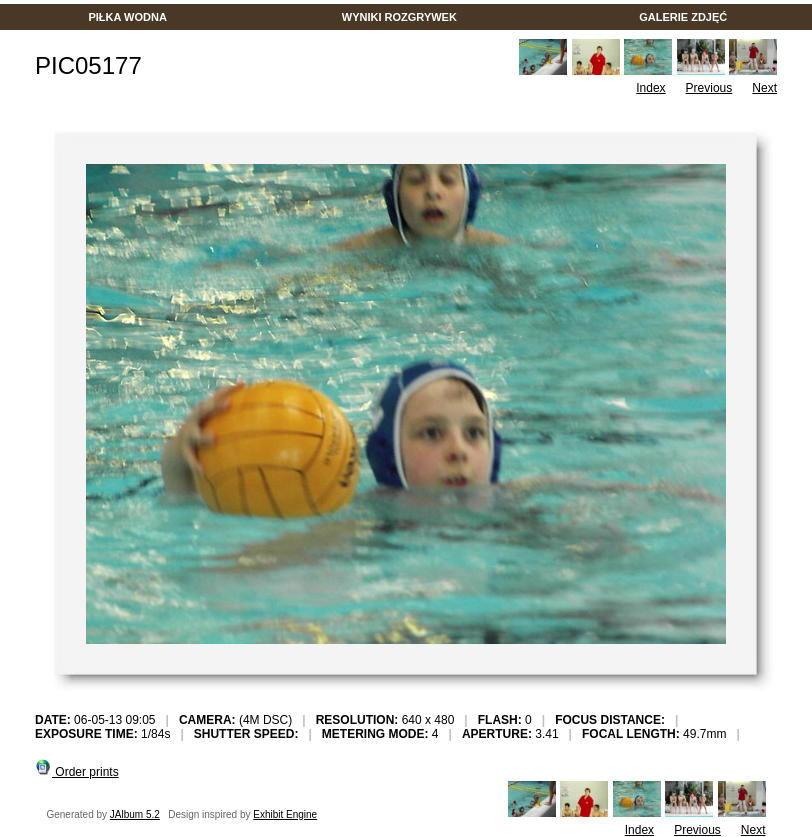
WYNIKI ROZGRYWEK (399, 17)
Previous (709, 88)
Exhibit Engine (285, 814)
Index (650, 88)
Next (764, 88)
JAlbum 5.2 (135, 814)
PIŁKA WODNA (127, 17)
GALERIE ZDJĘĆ (683, 17)
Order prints (77, 772)
